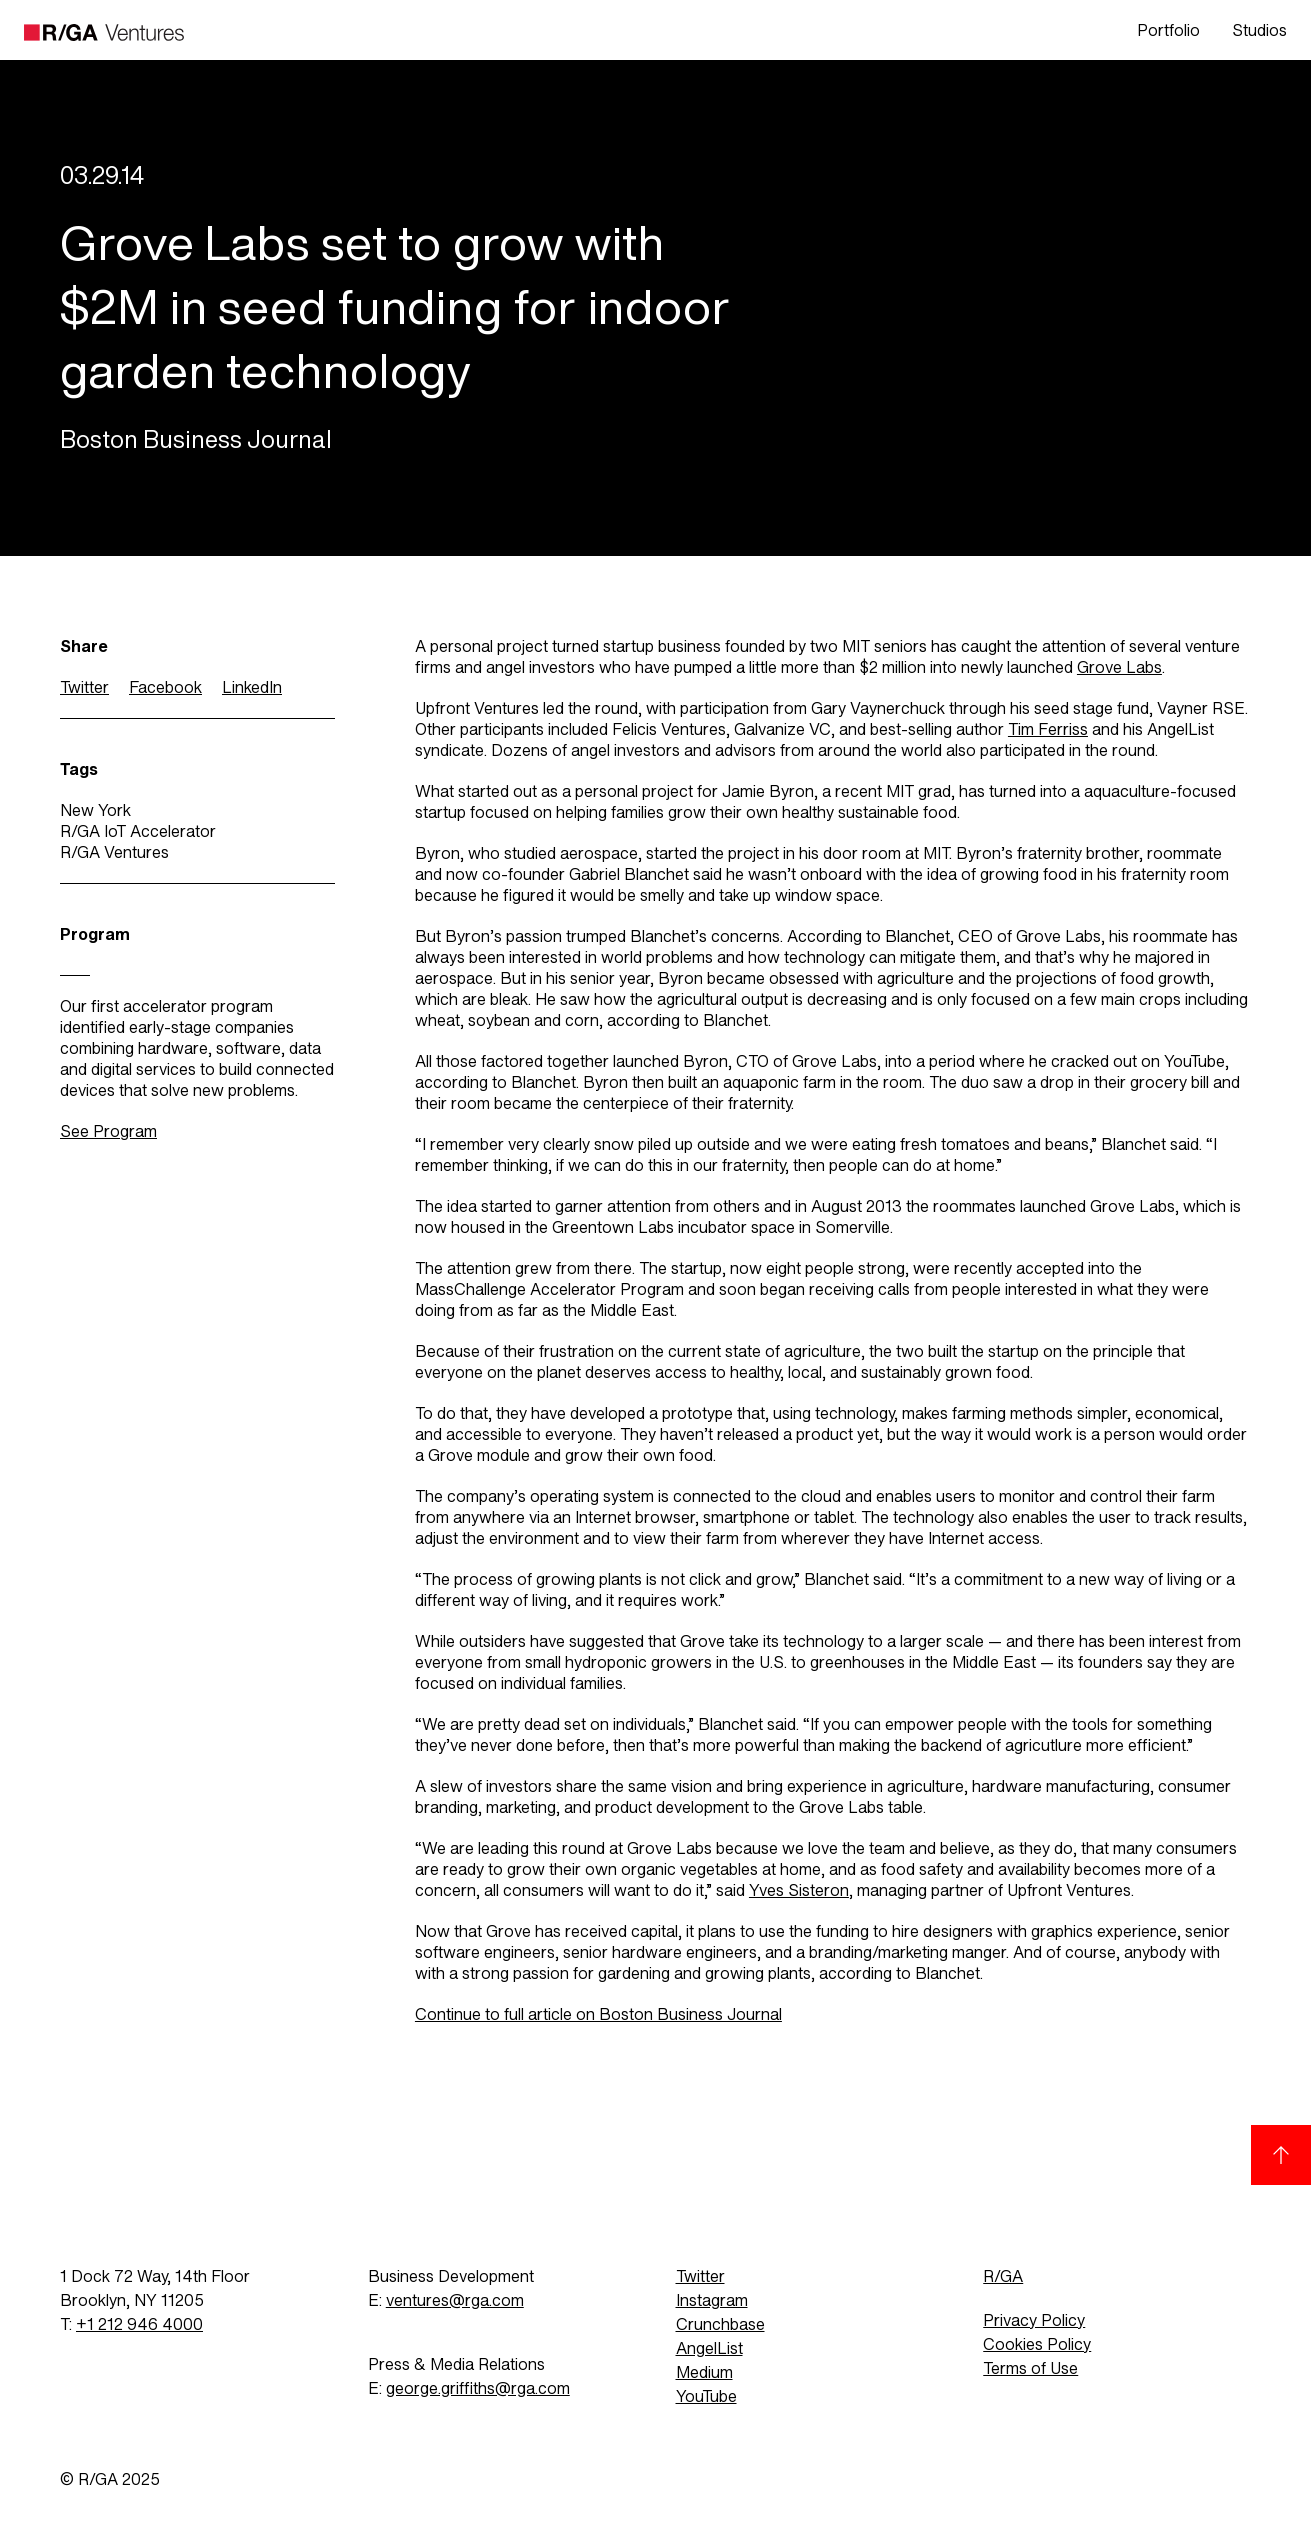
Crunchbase (720, 2324)
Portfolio (1168, 30)
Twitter (84, 687)
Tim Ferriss (1048, 729)
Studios (1259, 30)
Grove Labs (1119, 667)
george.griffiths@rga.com (478, 2388)
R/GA (1003, 2276)
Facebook (165, 687)
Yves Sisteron (799, 1890)
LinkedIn (252, 687)
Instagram (712, 2300)
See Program (108, 1131)
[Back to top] (1281, 2155)
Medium (704, 2372)
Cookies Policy (1037, 2344)
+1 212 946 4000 (139, 2324)
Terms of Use (1030, 2368)
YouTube (706, 2396)
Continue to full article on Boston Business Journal (598, 2014)
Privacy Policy (1034, 2320)
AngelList (709, 2348)
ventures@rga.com (455, 2300)
